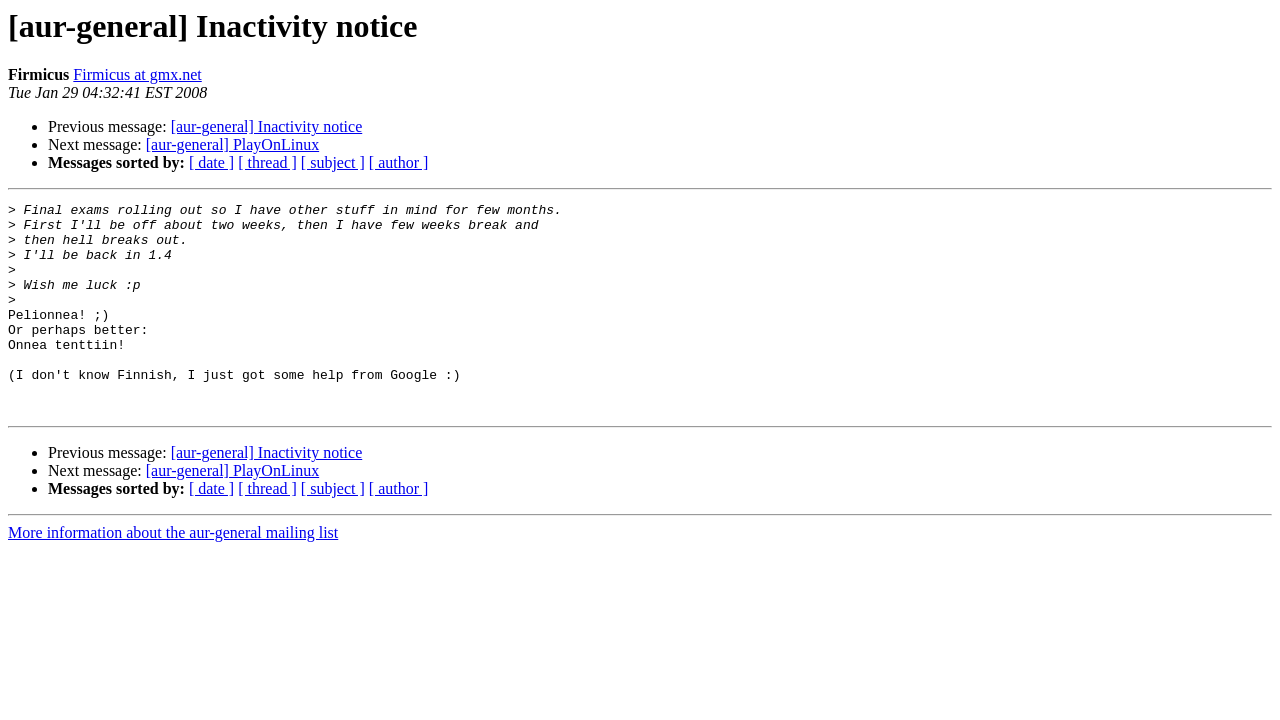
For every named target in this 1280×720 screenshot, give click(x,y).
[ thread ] (267, 162)
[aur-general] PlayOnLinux (232, 144)
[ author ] (399, 162)
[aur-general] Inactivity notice (267, 126)
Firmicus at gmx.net (137, 74)
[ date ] (211, 162)
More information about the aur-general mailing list (173, 574)
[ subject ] (333, 162)
